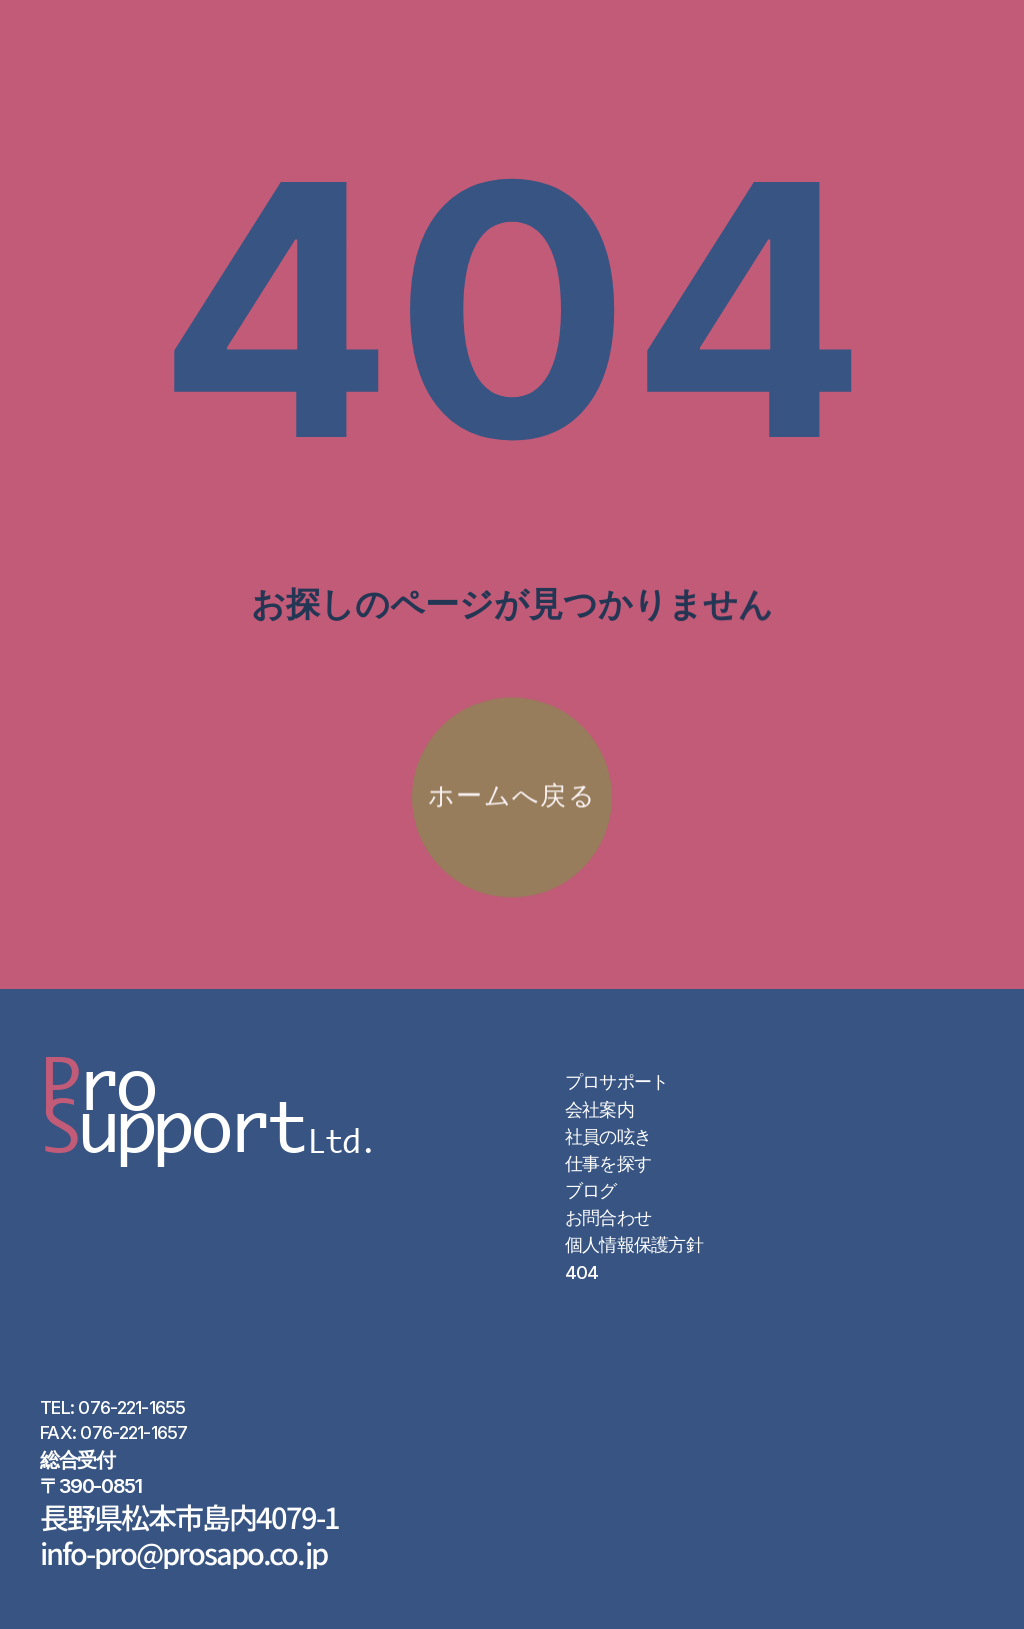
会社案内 (599, 1109)
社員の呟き (608, 1136)
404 (582, 1272)
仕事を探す (608, 1163)
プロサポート (617, 1081)
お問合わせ (608, 1217)
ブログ (591, 1190)
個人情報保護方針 (634, 1244)
